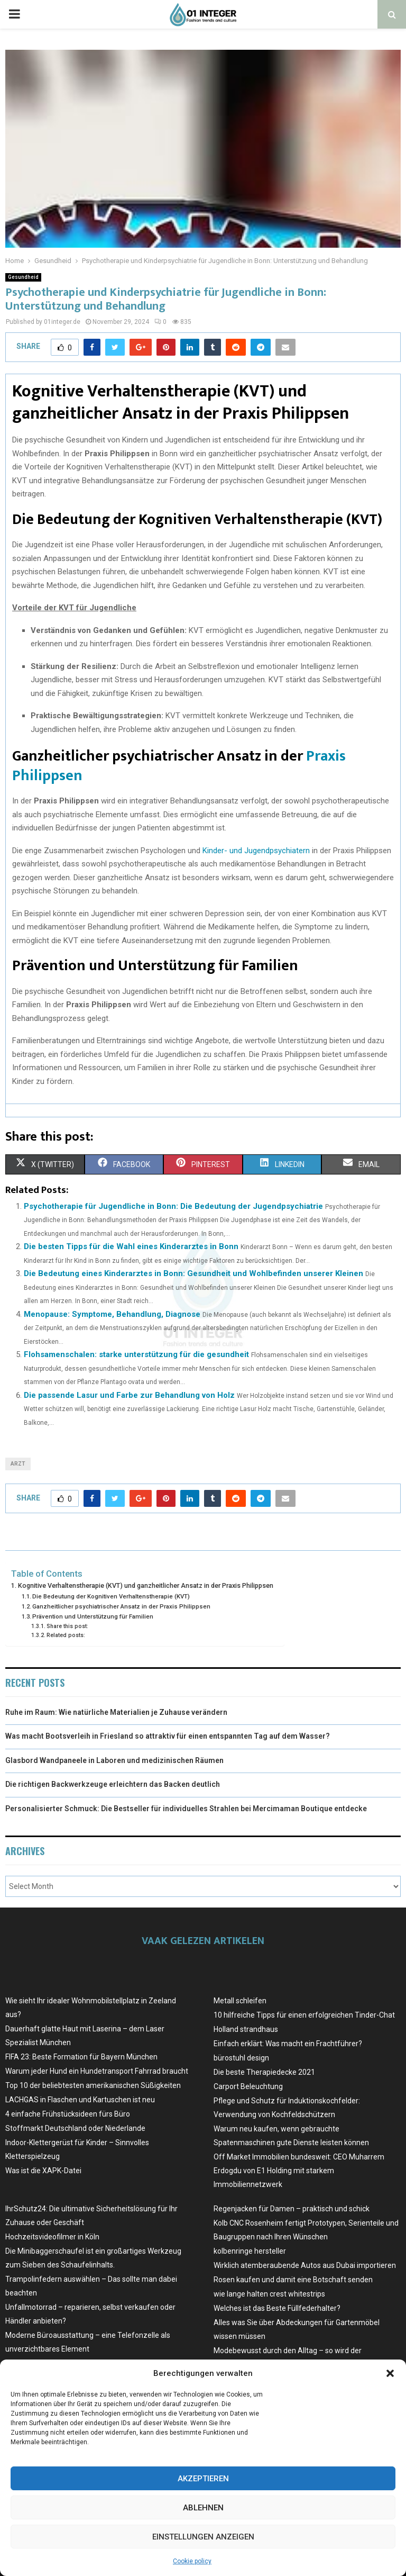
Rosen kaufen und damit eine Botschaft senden (293, 2279)
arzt (18, 1464)
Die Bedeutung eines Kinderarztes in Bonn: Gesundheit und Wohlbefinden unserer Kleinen (193, 1273)
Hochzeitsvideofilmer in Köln (52, 2236)
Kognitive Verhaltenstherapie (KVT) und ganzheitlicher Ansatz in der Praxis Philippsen (145, 1585)
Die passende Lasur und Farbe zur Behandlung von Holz (129, 1395)
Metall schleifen (240, 2000)
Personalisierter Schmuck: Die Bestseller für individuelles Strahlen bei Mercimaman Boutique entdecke (186, 1808)
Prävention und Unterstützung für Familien (92, 1616)
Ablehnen (203, 2507)
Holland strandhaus (246, 2029)
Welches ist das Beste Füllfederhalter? (277, 2308)
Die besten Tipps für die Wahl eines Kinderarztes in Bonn (131, 1246)
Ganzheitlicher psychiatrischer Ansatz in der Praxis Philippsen (121, 1606)
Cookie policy (192, 2561)
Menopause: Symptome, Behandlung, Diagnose (112, 1314)
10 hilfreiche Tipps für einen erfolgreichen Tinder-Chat (304, 2015)
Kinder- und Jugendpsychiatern (256, 850)
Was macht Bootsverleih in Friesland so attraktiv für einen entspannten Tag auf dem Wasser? (167, 1736)
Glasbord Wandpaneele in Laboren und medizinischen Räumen (114, 1760)
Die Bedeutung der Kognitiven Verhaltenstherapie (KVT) (111, 1596)
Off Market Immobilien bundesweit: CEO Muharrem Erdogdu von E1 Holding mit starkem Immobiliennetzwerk (299, 2171)
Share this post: (67, 1626)
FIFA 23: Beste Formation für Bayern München (81, 2057)
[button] (390, 2373)
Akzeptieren (203, 2478)
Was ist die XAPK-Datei (43, 2170)
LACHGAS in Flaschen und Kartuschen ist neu (80, 2099)
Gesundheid (23, 277)
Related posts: (66, 1635)
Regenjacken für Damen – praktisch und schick (292, 2208)
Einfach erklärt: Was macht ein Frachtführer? (288, 2043)
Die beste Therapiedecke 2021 (264, 2072)
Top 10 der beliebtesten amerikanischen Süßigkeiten (93, 2085)
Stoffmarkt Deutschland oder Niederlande (75, 2128)
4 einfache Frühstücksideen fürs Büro (67, 2114)
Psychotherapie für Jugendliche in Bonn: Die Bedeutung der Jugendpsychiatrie (173, 1206)
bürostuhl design (241, 2058)
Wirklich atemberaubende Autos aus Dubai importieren (305, 2265)
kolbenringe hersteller (250, 2251)
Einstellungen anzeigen (203, 2537)
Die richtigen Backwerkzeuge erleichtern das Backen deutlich (112, 1784)
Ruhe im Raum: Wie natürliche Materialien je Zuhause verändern (116, 1712)
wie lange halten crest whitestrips (269, 2294)
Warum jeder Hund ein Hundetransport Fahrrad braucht (96, 2071)
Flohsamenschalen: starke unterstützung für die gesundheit (136, 1354)
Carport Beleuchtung (248, 2086)
